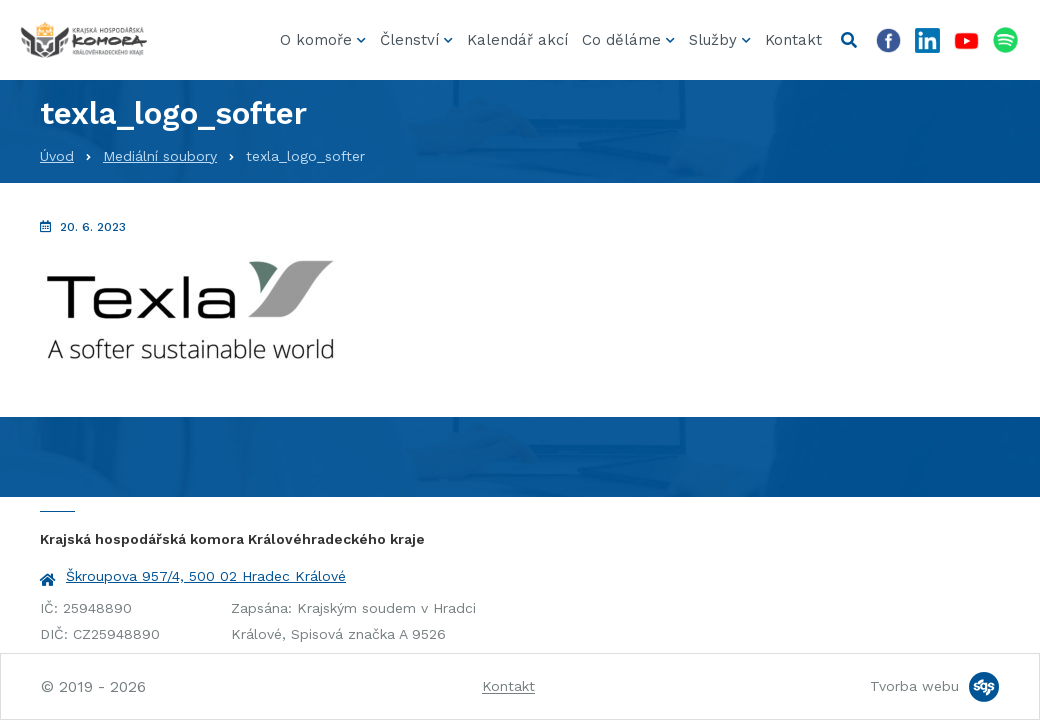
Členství (409, 40)
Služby (713, 40)
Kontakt (793, 40)
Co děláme (621, 40)
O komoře (316, 40)
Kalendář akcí (517, 40)
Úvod (57, 156)
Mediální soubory (160, 156)
